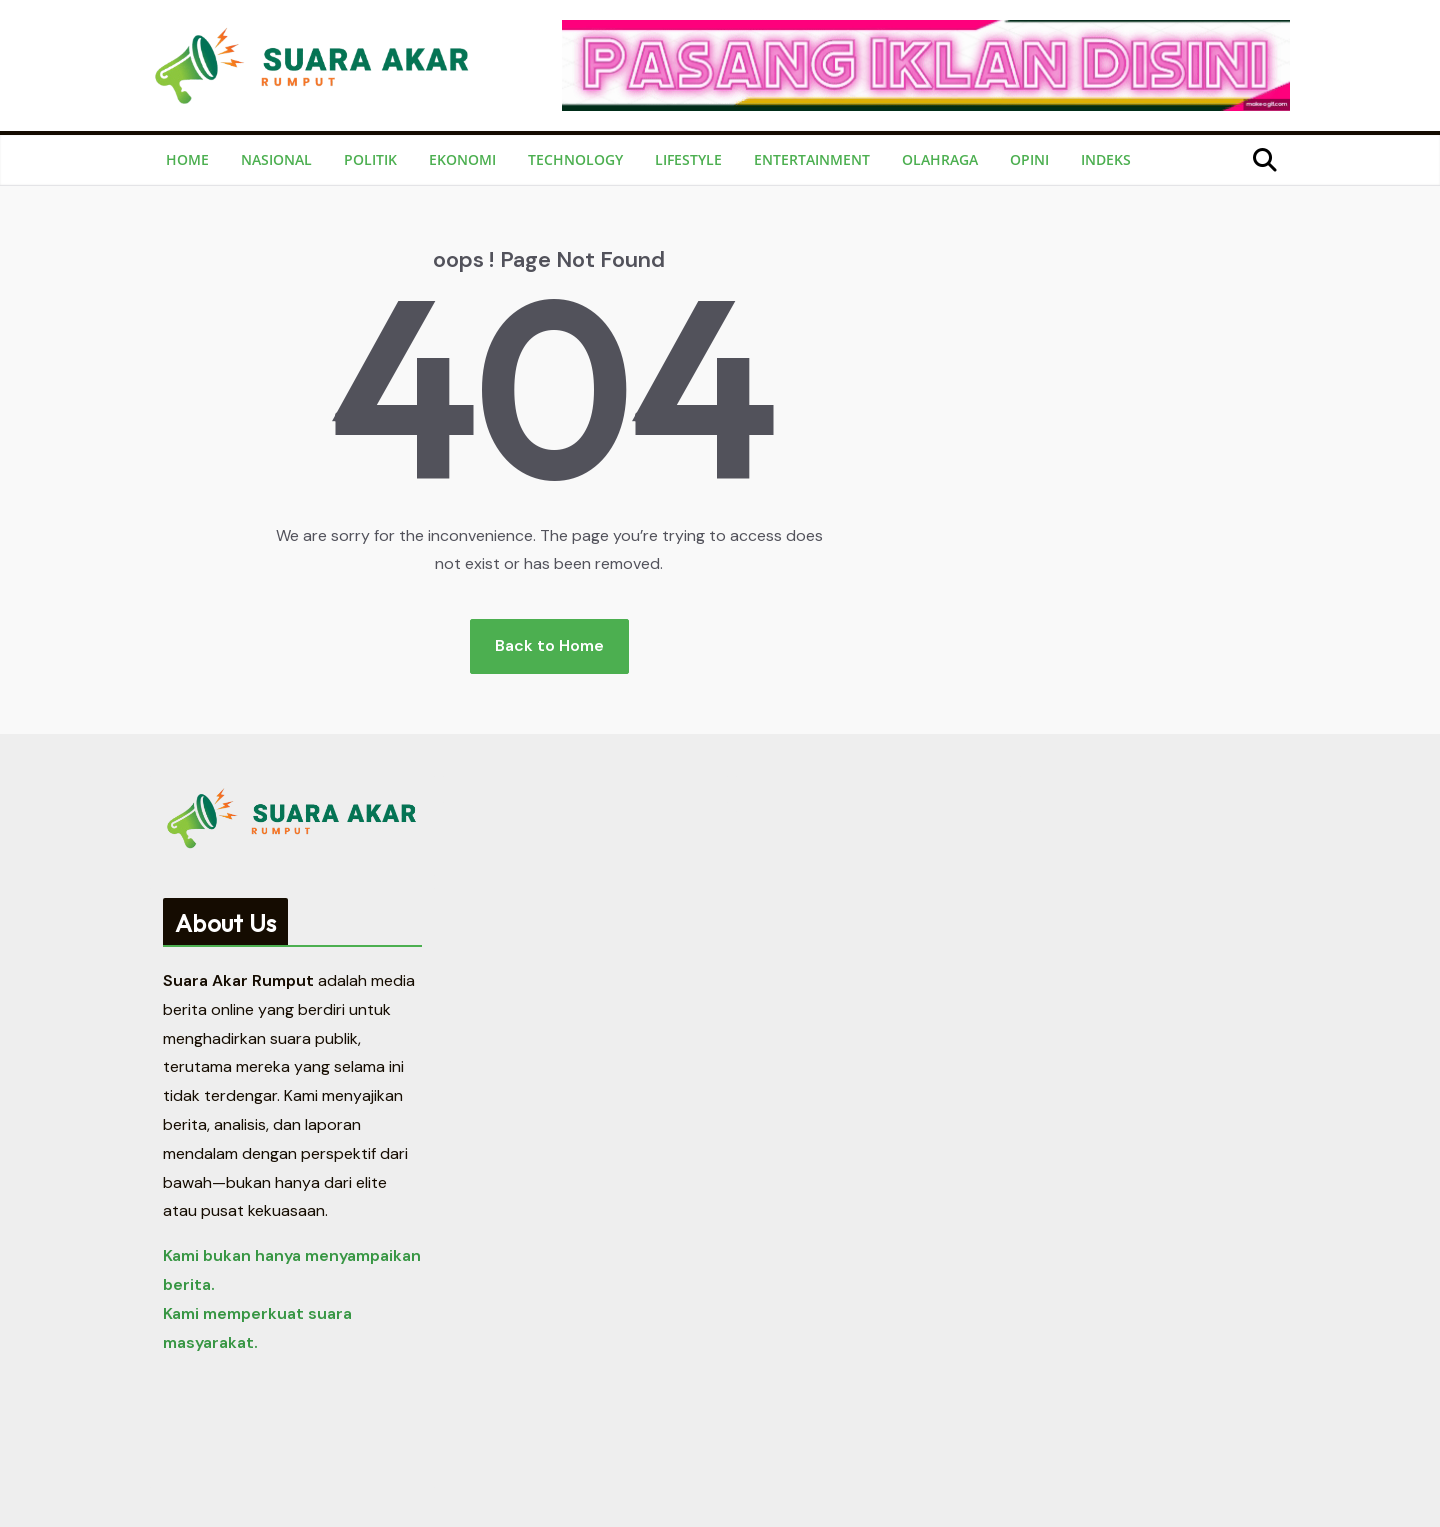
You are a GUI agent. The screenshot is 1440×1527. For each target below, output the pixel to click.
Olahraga (940, 159)
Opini (1029, 159)
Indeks (1106, 159)
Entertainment (812, 159)
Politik (370, 159)
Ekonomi (462, 159)
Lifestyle (688, 159)
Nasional (276, 159)
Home (187, 159)
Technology (575, 159)
